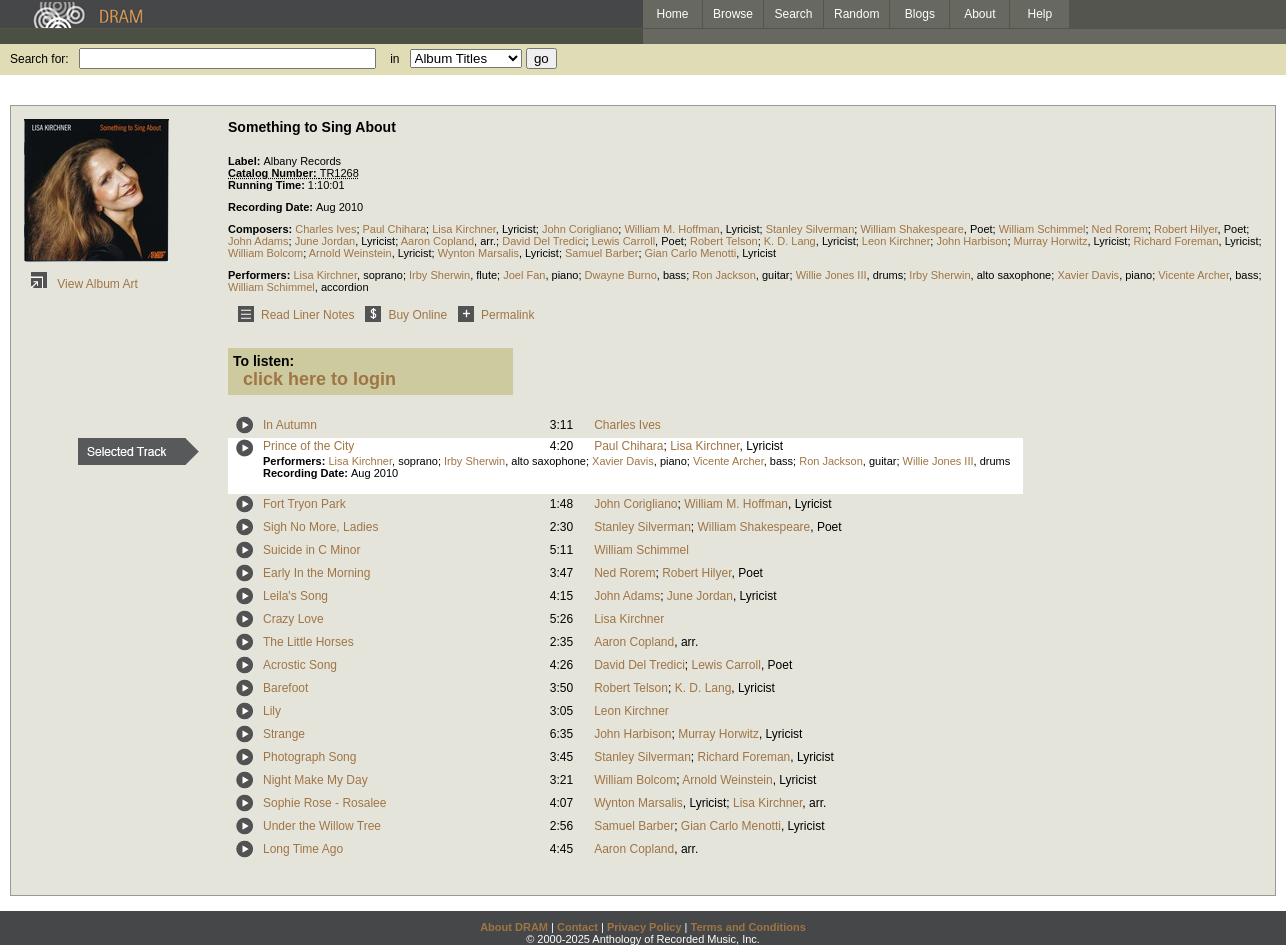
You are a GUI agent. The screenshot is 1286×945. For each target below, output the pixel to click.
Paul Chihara (395, 229)
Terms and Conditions (748, 927)
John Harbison (971, 241)
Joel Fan (524, 275)
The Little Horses (308, 642)
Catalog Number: (274, 173)
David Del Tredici (543, 241)
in (394, 59)
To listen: (263, 361)
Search (794, 14)
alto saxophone (1014, 275)
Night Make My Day (315, 780)
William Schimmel (1042, 229)
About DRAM (514, 927)
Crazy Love (293, 619)
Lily (272, 711)
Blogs (920, 14)
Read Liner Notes (292, 315)
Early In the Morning (316, 573)
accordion (345, 287)
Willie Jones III (831, 275)
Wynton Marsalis (478, 253)
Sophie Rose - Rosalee (324, 803)
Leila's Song (295, 596)
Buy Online (402, 315)
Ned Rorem (1120, 229)
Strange (284, 734)
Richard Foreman (1176, 241)
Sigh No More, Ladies (320, 527)
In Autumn (290, 425)
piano (565, 275)
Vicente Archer (1193, 275)
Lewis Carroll (624, 241)
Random (856, 14)
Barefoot (285, 688)
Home (672, 14)
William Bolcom (265, 253)
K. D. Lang (790, 241)
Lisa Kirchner (464, 229)
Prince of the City (308, 446)
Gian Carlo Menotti (691, 253)
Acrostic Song (300, 665)
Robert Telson (724, 241)
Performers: (260, 275)
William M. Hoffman (671, 229)
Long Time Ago (303, 849)
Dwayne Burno (621, 275)
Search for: (39, 59)
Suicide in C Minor (311, 550)
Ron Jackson (724, 275)
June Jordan (325, 241)
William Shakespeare (911, 229)
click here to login (319, 379)
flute (486, 275)
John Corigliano (580, 229)
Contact (577, 927)
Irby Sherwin (439, 275)
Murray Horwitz (1051, 241)
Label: (245, 161)
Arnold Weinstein (350, 253)
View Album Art (81, 284)
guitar (776, 275)
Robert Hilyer (1186, 229)
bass (674, 275)
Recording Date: (272, 207)
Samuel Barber (601, 253)
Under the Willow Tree (322, 826)
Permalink (492, 315)
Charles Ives (325, 229)
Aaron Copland (437, 241)
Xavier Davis (1088, 275)
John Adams (258, 241)
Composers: (261, 229)
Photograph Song (309, 757)
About (979, 14)
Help (1040, 14)
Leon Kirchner (896, 241)
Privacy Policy (644, 927)
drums (888, 275)
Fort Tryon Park (304, 504)
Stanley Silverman (810, 229)
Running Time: (268, 185)
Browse (733, 14)
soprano (383, 275)
